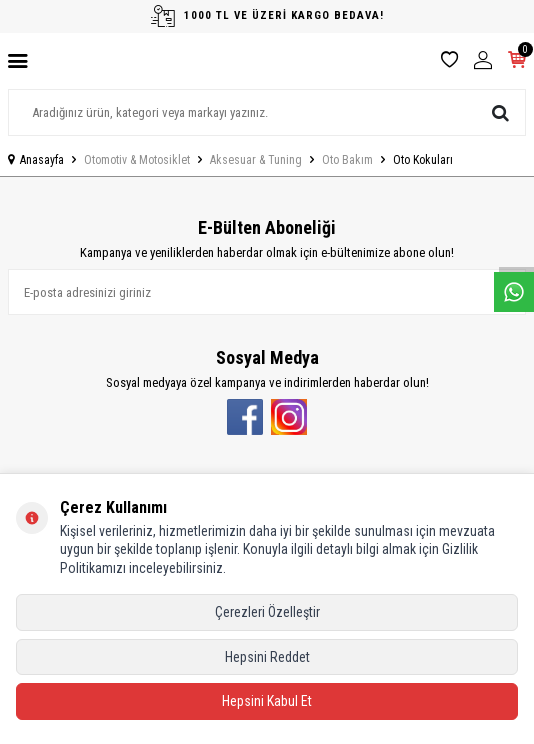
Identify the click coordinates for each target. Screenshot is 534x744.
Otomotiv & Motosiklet (137, 160)
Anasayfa (36, 160)
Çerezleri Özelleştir (267, 612)
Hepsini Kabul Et (267, 701)
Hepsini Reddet (267, 657)
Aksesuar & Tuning (256, 160)
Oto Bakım (347, 160)
